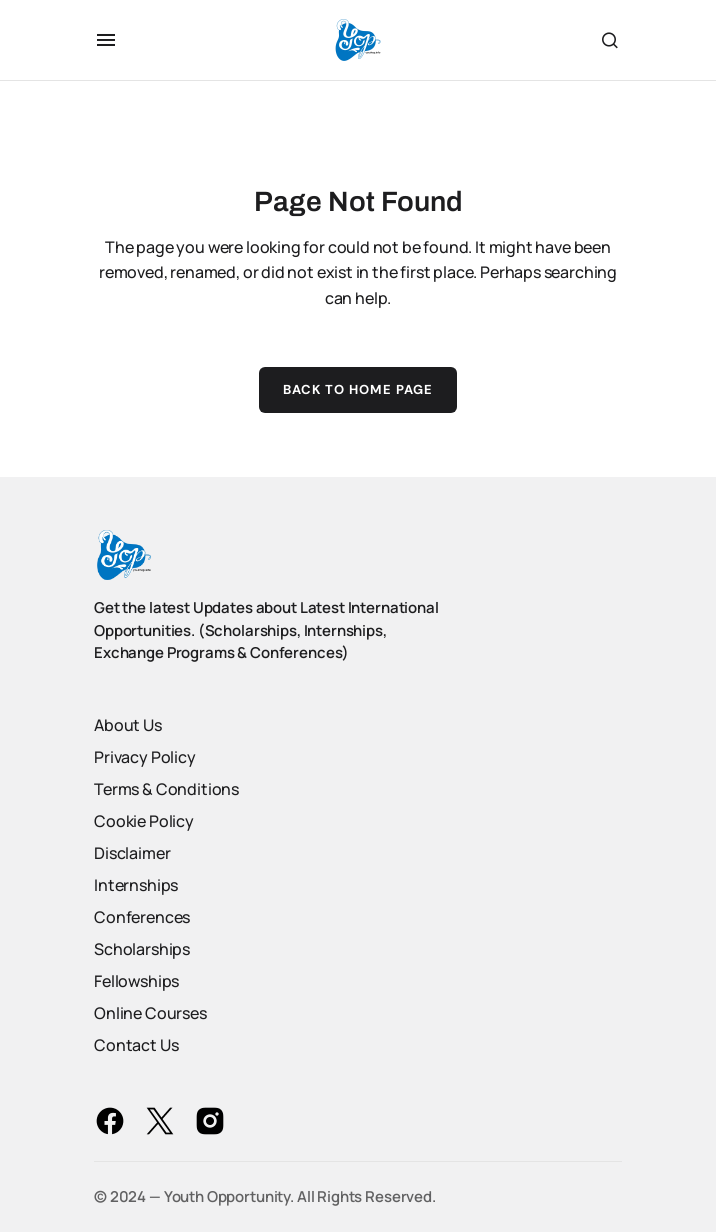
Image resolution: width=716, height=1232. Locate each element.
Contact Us (136, 1045)
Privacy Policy (145, 757)
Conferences (142, 917)
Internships (136, 885)
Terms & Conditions (166, 789)
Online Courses (150, 1013)
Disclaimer (132, 853)
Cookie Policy (144, 821)
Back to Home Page (358, 389)
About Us (128, 725)
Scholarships (142, 949)
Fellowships (136, 981)
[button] (106, 40)
